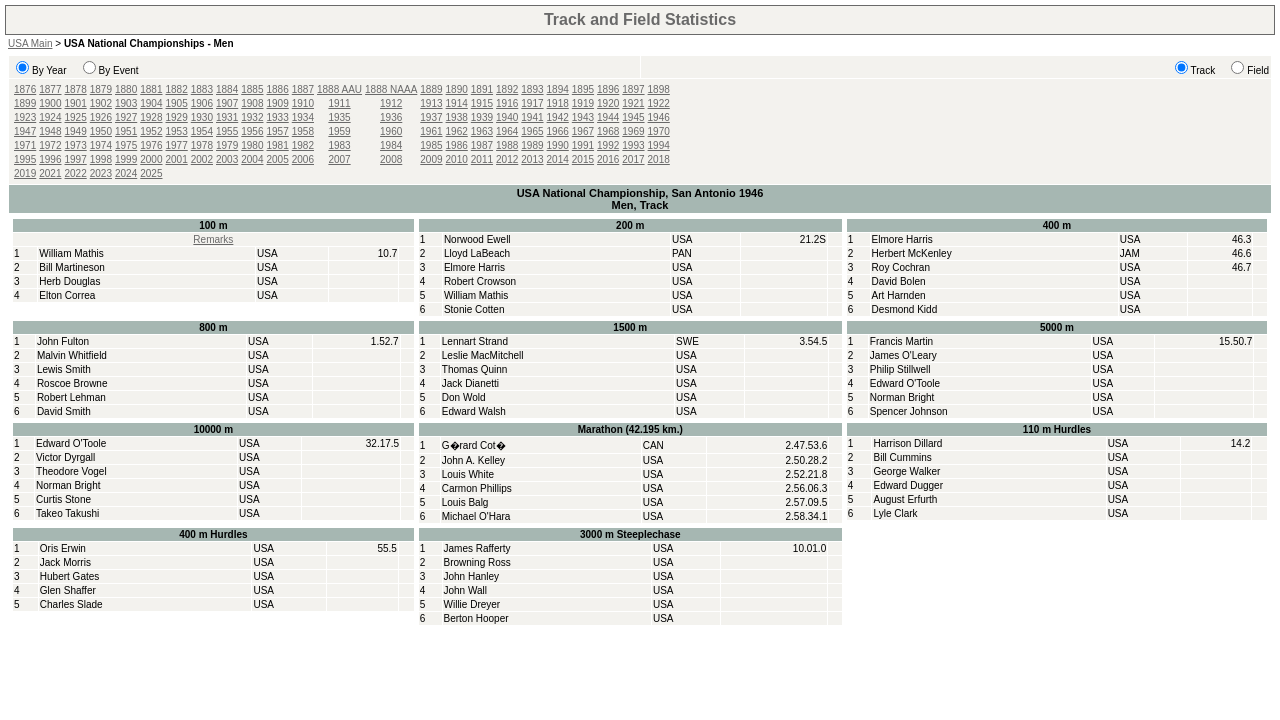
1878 (76, 89)
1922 (659, 103)
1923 (25, 117)
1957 (278, 131)
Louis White (468, 474)
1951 (126, 131)
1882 (177, 89)
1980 (252, 145)
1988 (507, 145)
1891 (482, 89)
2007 (339, 159)
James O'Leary (903, 355)
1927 (126, 117)
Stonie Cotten (474, 309)
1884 (227, 89)
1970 (659, 131)
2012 (507, 159)
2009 (431, 159)
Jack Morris (65, 562)
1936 (391, 117)
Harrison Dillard (907, 443)
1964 (507, 131)
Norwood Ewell (477, 239)
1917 (532, 103)
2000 (151, 159)
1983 (339, 145)
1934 (303, 117)
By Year (49, 70)
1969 (633, 131)
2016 (608, 159)
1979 (227, 145)
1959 (339, 131)
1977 (177, 145)
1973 (76, 145)
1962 (457, 131)
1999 (126, 159)
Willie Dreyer (472, 604)
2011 (482, 159)
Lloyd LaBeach (477, 253)
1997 (76, 159)
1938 (457, 117)
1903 (126, 103)
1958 (303, 131)
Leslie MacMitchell (483, 355)
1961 (431, 131)
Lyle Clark (895, 513)
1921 (633, 103)
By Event (119, 70)
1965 (532, 131)
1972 (50, 145)
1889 (431, 89)
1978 (202, 145)
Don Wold (464, 397)
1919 (583, 103)
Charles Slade (71, 604)
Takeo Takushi (67, 513)
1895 (583, 89)
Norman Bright (902, 397)
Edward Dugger (907, 485)
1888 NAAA (391, 89)
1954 (202, 131)
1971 (25, 145)
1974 (101, 145)
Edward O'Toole (905, 383)
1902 (101, 103)
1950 (101, 131)
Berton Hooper (476, 618)
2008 (391, 159)
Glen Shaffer (68, 590)
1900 (50, 103)
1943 (583, 117)
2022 (76, 173)
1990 (558, 145)
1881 (151, 89)
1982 (303, 145)
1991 (583, 145)
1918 (558, 103)
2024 (126, 173)
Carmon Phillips (477, 488)
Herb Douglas (69, 281)
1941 (532, 117)
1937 (431, 117)
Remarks (213, 239)
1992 (608, 145)
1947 (25, 131)
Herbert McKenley (912, 253)
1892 (507, 89)
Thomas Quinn (475, 369)
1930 (202, 117)
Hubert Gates (69, 576)
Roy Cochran (901, 267)
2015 (583, 159)
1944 (608, 117)
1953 (177, 131)
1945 (633, 117)
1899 (25, 103)
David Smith (64, 411)
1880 (126, 89)
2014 (558, 159)
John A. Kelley (473, 460)
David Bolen (899, 281)
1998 (101, 159)
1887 (303, 89)
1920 (608, 103)
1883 (202, 89)
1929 (177, 117)
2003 (227, 159)
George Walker (906, 471)
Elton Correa (67, 295)
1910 (303, 103)
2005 (278, 159)
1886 (278, 89)
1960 (391, 131)
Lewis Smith (64, 369)
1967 (583, 131)
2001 (177, 159)
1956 (252, 131)
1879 (101, 89)
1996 (50, 159)
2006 (303, 159)
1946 (659, 117)
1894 (558, 89)
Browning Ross (477, 562)
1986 (457, 145)
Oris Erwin (63, 548)
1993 (633, 145)
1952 (151, 131)
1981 (278, 145)
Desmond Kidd (905, 309)
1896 (608, 89)
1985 (431, 145)
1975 (126, 145)
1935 (339, 117)
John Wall (466, 590)
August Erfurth (905, 499)
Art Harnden (899, 295)
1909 (278, 103)
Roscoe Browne (72, 383)
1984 (391, 145)
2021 (50, 173)
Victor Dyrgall (65, 457)
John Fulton (63, 341)
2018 (659, 159)
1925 (76, 117)
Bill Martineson (72, 267)
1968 (608, 131)
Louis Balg (465, 502)
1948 (50, 131)
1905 (177, 103)
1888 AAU (339, 89)
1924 (50, 117)
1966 (558, 131)
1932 (252, 117)
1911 (339, 103)
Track (1203, 70)
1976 (151, 145)
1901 (76, 103)
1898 (659, 89)
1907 (227, 103)
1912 (391, 103)
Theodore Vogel (71, 471)
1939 (482, 117)
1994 (659, 145)
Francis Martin (901, 341)
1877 (50, 89)
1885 (252, 89)
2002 (202, 159)
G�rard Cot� (474, 445)
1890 (457, 89)
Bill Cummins (902, 457)
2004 (252, 159)
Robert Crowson (480, 281)
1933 (278, 117)
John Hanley (472, 576)
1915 (482, 103)
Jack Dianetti (470, 383)
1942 (558, 117)
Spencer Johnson (909, 411)
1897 (633, 89)
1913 (431, 103)
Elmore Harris (474, 267)
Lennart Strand (475, 341)
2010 (457, 159)
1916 (507, 103)
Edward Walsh (474, 411)
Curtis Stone (63, 499)
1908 (252, 103)
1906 (202, 103)
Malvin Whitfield (72, 355)
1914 (457, 103)
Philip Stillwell (900, 369)
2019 (25, 173)
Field (1258, 70)
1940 (507, 117)
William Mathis (71, 253)
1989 (532, 145)
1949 (76, 131)
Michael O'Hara (476, 516)
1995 (25, 159)
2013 (532, 159)
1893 (532, 89)
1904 (151, 103)
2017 (633, 159)
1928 (151, 117)
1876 (25, 89)
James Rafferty (477, 548)
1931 (227, 117)
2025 (151, 173)
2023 (101, 173)
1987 (482, 145)
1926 (101, 117)
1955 (227, 131)
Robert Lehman (71, 397)
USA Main (30, 43)
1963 (482, 131)
